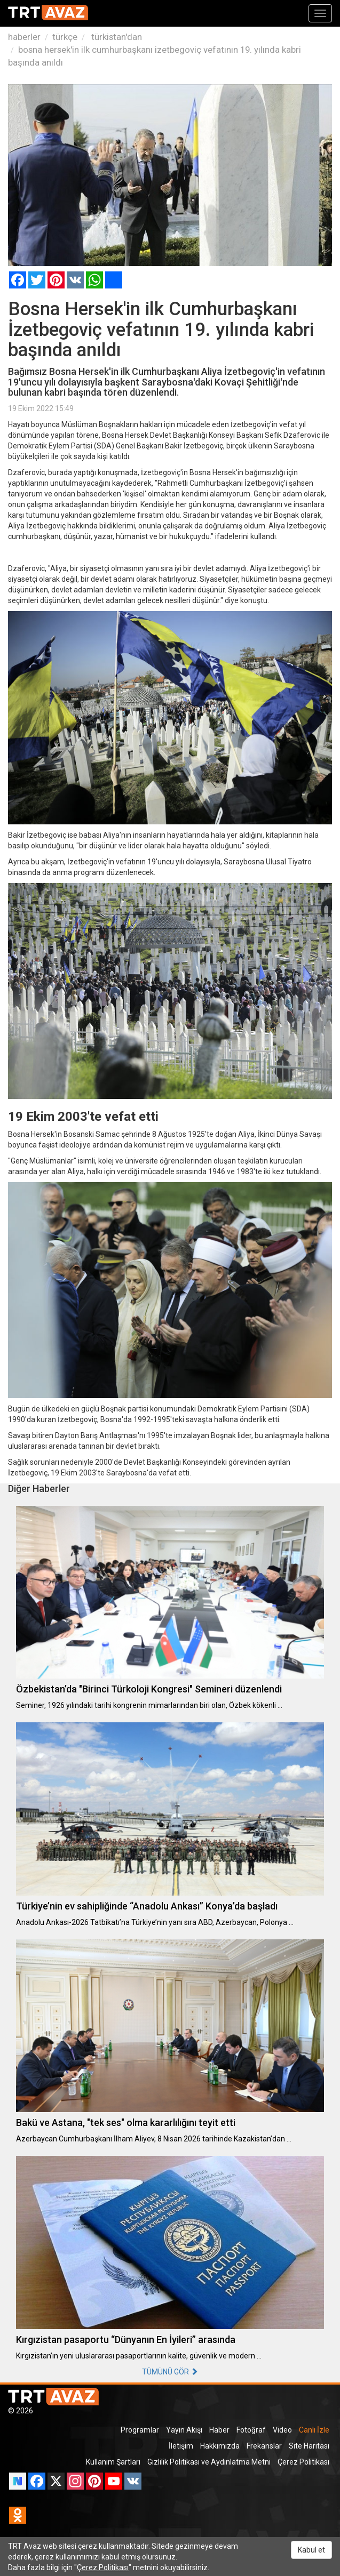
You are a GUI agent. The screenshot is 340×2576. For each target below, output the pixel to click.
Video (282, 2430)
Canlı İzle (314, 2430)
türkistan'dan (115, 36)
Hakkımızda (220, 2446)
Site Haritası (309, 2446)
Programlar (140, 2430)
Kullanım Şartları (113, 2462)
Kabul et (311, 2550)
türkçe (64, 36)
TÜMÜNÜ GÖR (170, 2372)
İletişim (181, 2446)
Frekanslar (264, 2446)
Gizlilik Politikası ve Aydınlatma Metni (209, 2462)
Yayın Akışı (184, 2430)
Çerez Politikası (303, 2462)
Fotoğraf (251, 2430)
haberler (24, 36)
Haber (219, 2430)
